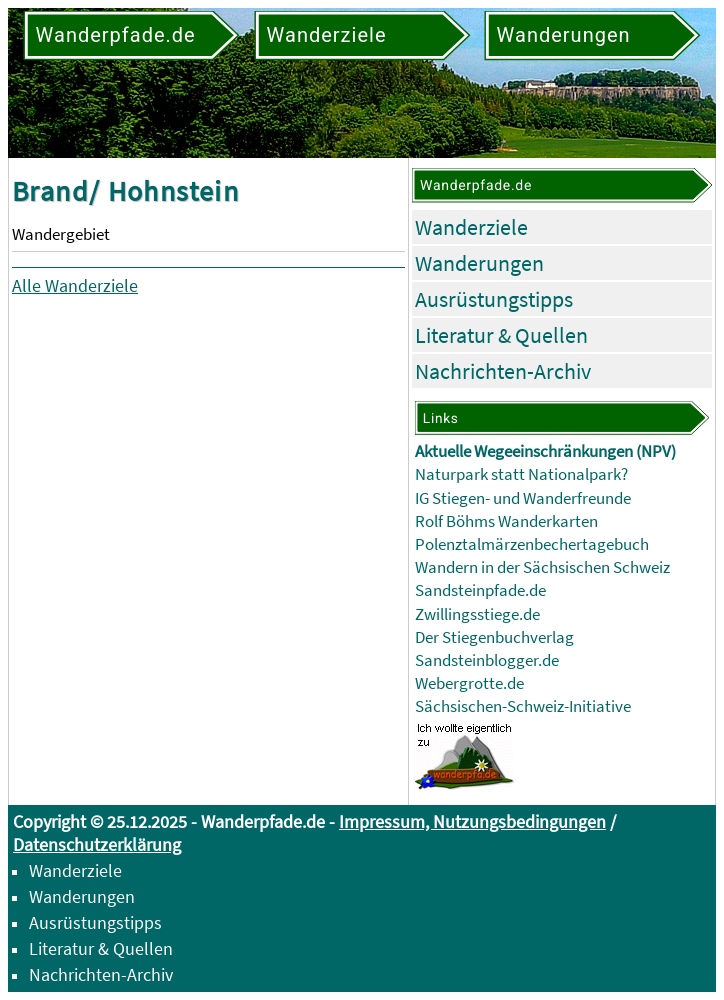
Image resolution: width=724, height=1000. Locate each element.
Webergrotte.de (469, 683)
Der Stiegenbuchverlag (494, 637)
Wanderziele (471, 227)
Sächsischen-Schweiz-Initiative (523, 706)
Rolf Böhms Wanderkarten (506, 521)
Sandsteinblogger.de (487, 660)
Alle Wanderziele (75, 285)
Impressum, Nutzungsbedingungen (472, 821)
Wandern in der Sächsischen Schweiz (542, 567)
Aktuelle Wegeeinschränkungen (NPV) (545, 451)
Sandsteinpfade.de (480, 590)
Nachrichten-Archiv (503, 371)
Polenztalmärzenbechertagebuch (532, 544)
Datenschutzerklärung (97, 844)
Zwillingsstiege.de (477, 614)
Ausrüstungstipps (494, 299)
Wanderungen (479, 263)
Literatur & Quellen (501, 335)
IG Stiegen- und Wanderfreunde (523, 498)
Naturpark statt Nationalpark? (521, 474)
